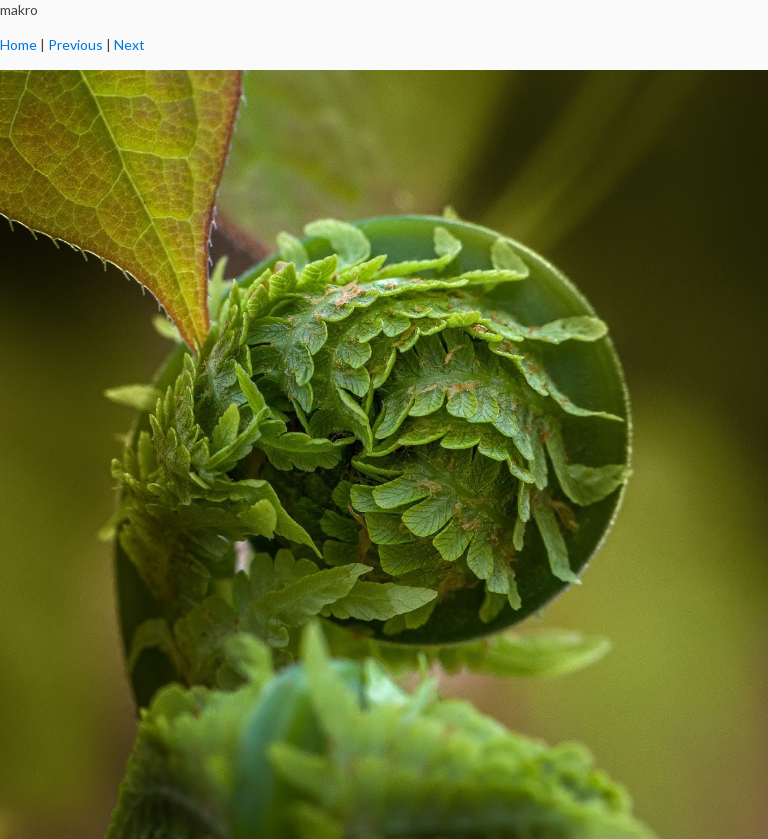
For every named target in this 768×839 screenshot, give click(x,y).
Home (18, 44)
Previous (75, 44)
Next (129, 44)
